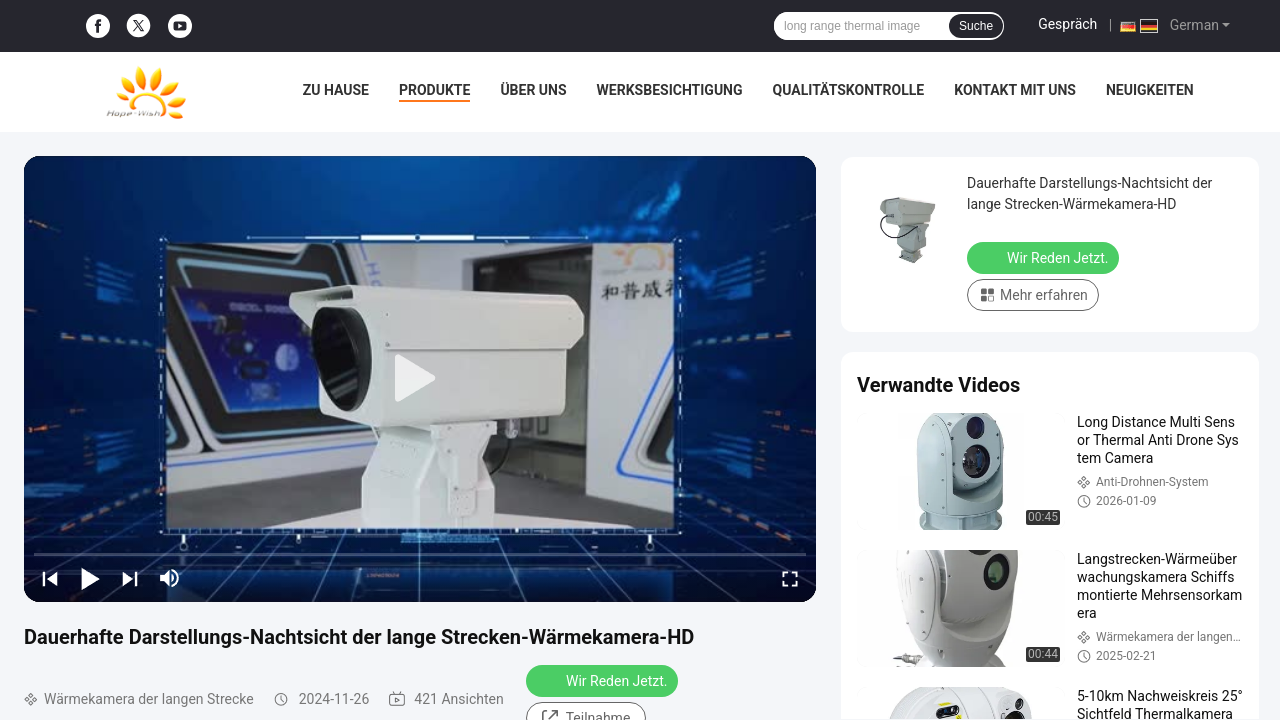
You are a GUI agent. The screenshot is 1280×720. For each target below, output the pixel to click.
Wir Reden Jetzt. (604, 680)
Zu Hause (336, 90)
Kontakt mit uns (1015, 90)
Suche (976, 26)
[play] (420, 379)
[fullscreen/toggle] (790, 578)
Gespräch (1067, 24)
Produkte (434, 90)
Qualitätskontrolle (849, 90)
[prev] (50, 578)
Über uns (533, 90)
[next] (130, 578)
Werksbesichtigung (670, 90)
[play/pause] (90, 578)
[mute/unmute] (170, 578)
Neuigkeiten (1150, 90)
